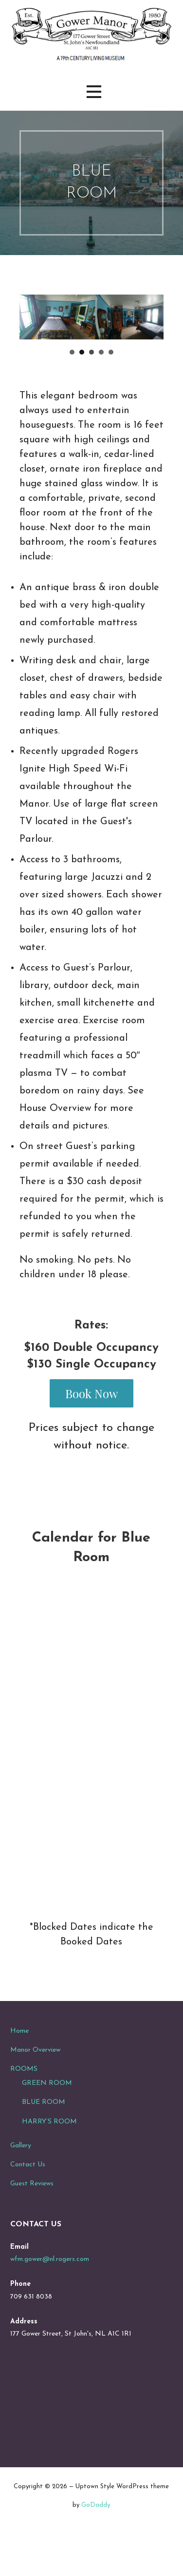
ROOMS (23, 2105)
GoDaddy (95, 2541)
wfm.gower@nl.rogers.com (49, 2295)
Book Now (91, 1430)
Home (19, 2067)
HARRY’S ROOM (49, 2157)
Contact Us (27, 2200)
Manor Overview (35, 2086)
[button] (94, 92)
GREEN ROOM (47, 2119)
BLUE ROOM (43, 2138)
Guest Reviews (32, 2220)
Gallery (20, 2181)
